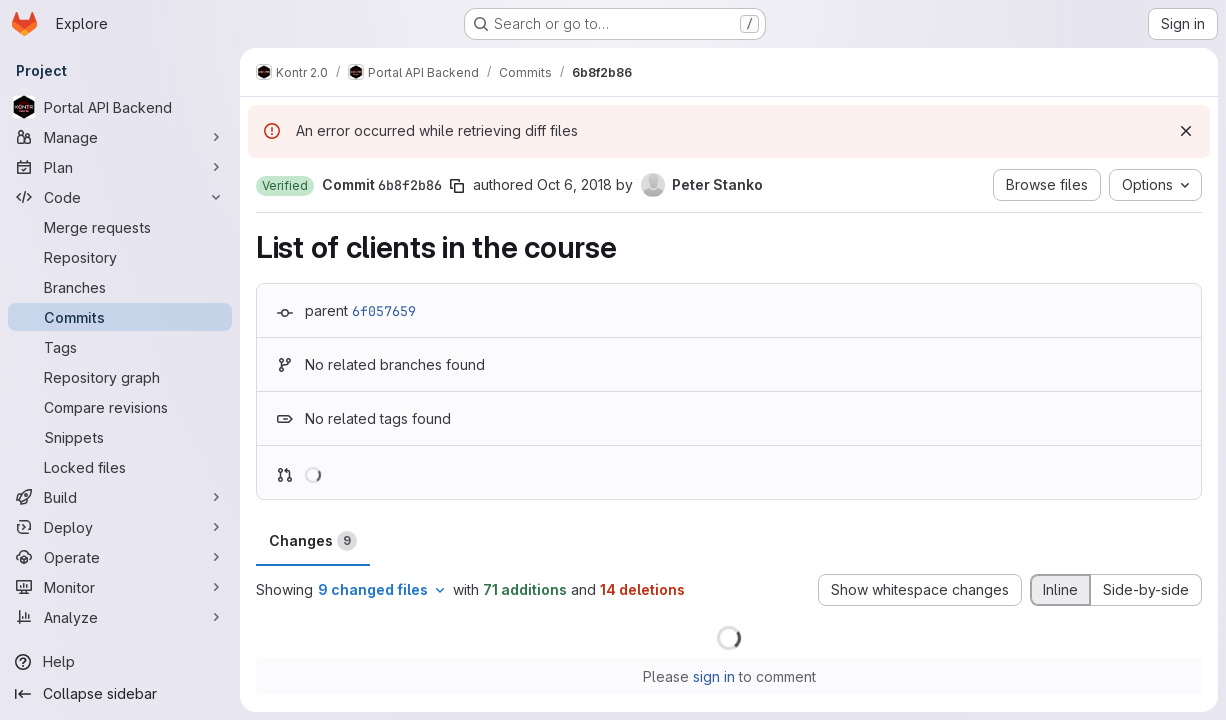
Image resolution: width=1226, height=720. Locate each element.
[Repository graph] (120, 377)
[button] (285, 186)
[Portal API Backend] (120, 107)
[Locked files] (120, 467)
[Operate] (120, 557)
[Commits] (120, 317)
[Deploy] (120, 527)
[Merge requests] (120, 227)
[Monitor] (120, 587)
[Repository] (120, 257)
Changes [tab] (313, 541)
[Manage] (120, 137)
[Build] (120, 497)
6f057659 (384, 311)
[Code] (120, 197)
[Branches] (120, 287)
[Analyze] (120, 617)
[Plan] (120, 167)
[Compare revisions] (120, 407)
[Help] (120, 662)
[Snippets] (120, 437)
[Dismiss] (1186, 131)
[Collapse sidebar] (120, 694)
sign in (714, 676)
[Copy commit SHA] (457, 186)
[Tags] (120, 347)
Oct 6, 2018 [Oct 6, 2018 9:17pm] (574, 184)
